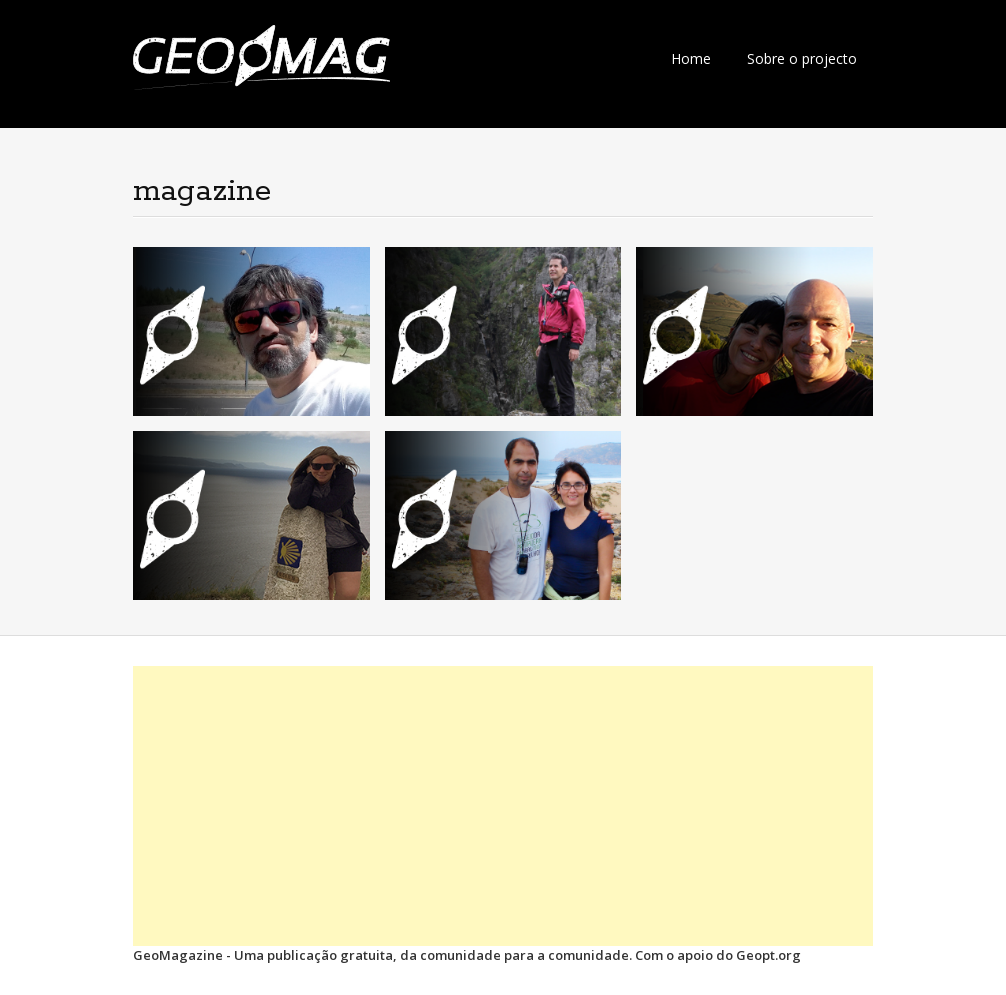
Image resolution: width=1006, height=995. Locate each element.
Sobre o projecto (802, 58)
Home (691, 58)
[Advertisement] (503, 806)
